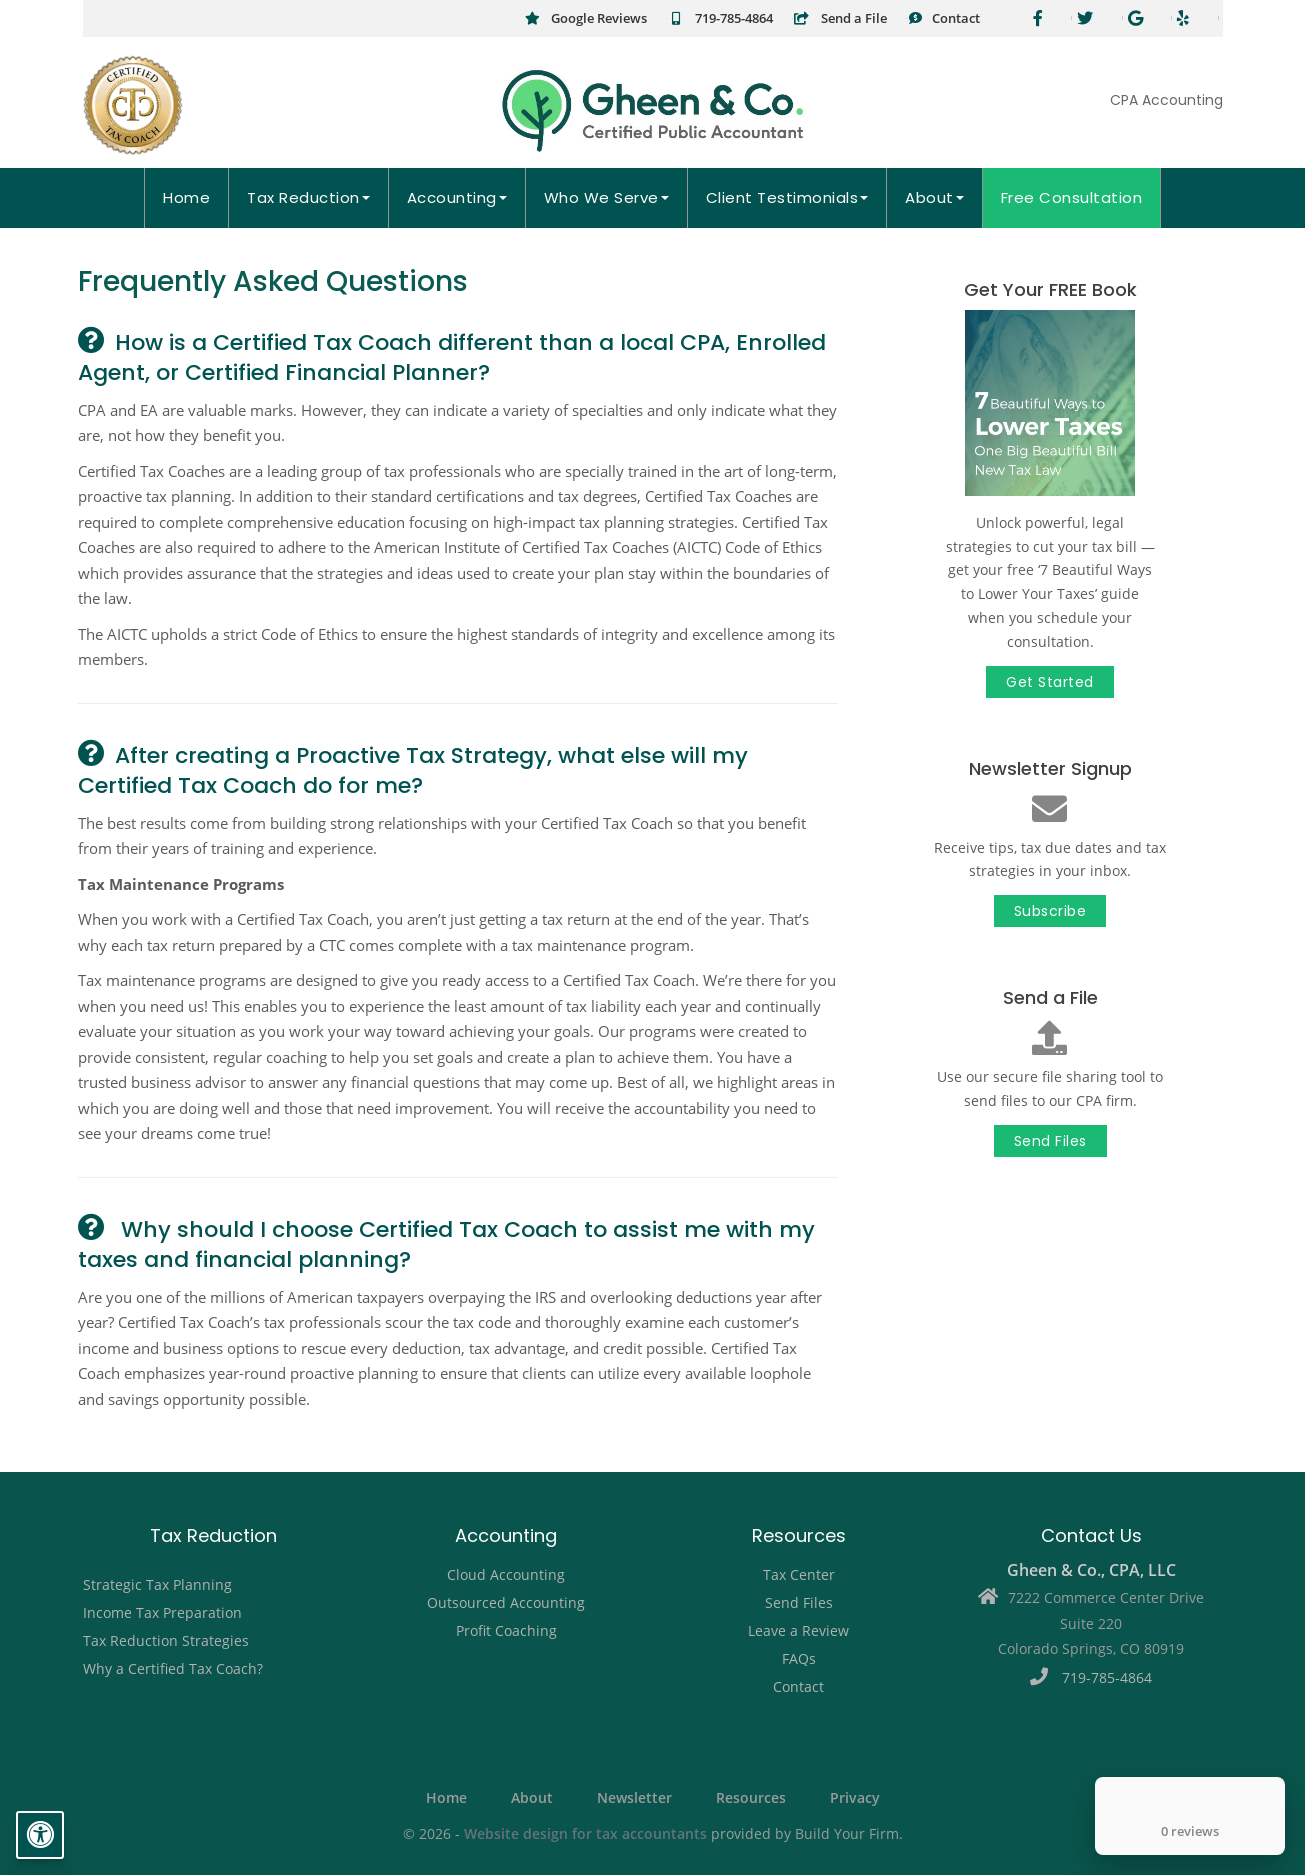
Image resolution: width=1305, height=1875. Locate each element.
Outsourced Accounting (506, 1602)
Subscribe (1050, 911)
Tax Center (799, 1574)
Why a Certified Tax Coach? (173, 1668)
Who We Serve (606, 197)
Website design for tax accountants (585, 1833)
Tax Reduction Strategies (166, 1640)
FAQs (799, 1658)
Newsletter (634, 1798)
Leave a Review (798, 1630)
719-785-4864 (720, 18)
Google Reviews (586, 18)
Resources (751, 1798)
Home (186, 197)
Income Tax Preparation (162, 1612)
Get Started (1050, 682)
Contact (944, 18)
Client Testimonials (787, 197)
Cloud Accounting (506, 1574)
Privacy (855, 1798)
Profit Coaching (506, 1630)
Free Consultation (1072, 197)
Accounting (457, 197)
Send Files (1050, 1141)
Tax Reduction (308, 197)
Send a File (840, 18)
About (934, 197)
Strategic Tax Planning (157, 1584)
